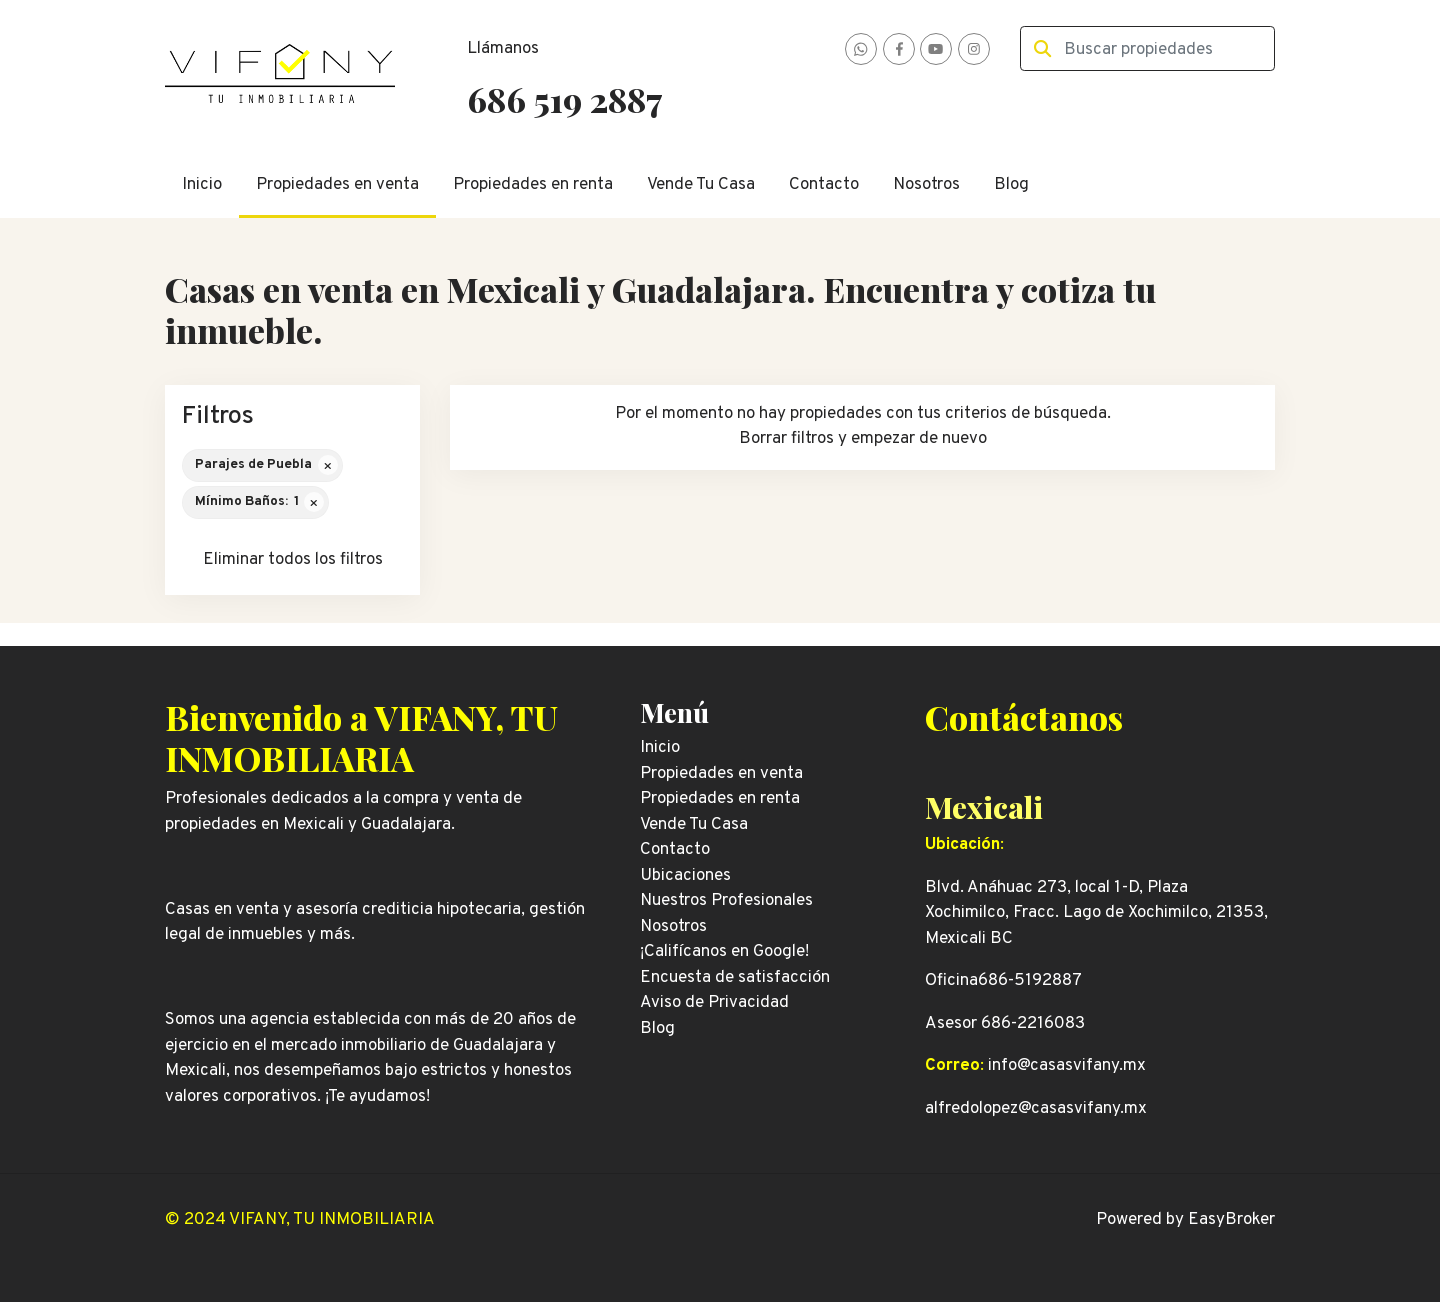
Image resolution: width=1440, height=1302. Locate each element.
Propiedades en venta (337, 185)
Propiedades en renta (533, 185)
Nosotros (926, 185)
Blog (1011, 185)
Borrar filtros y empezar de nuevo (863, 439)
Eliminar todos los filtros (293, 560)
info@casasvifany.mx (1067, 1066)
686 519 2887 (564, 99)
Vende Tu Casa (701, 185)
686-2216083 (1033, 1024)
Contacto (824, 185)
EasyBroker (1231, 1220)
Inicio (202, 185)
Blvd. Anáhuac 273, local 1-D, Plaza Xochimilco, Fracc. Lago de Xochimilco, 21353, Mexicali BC (1096, 913)
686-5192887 (1030, 981)
